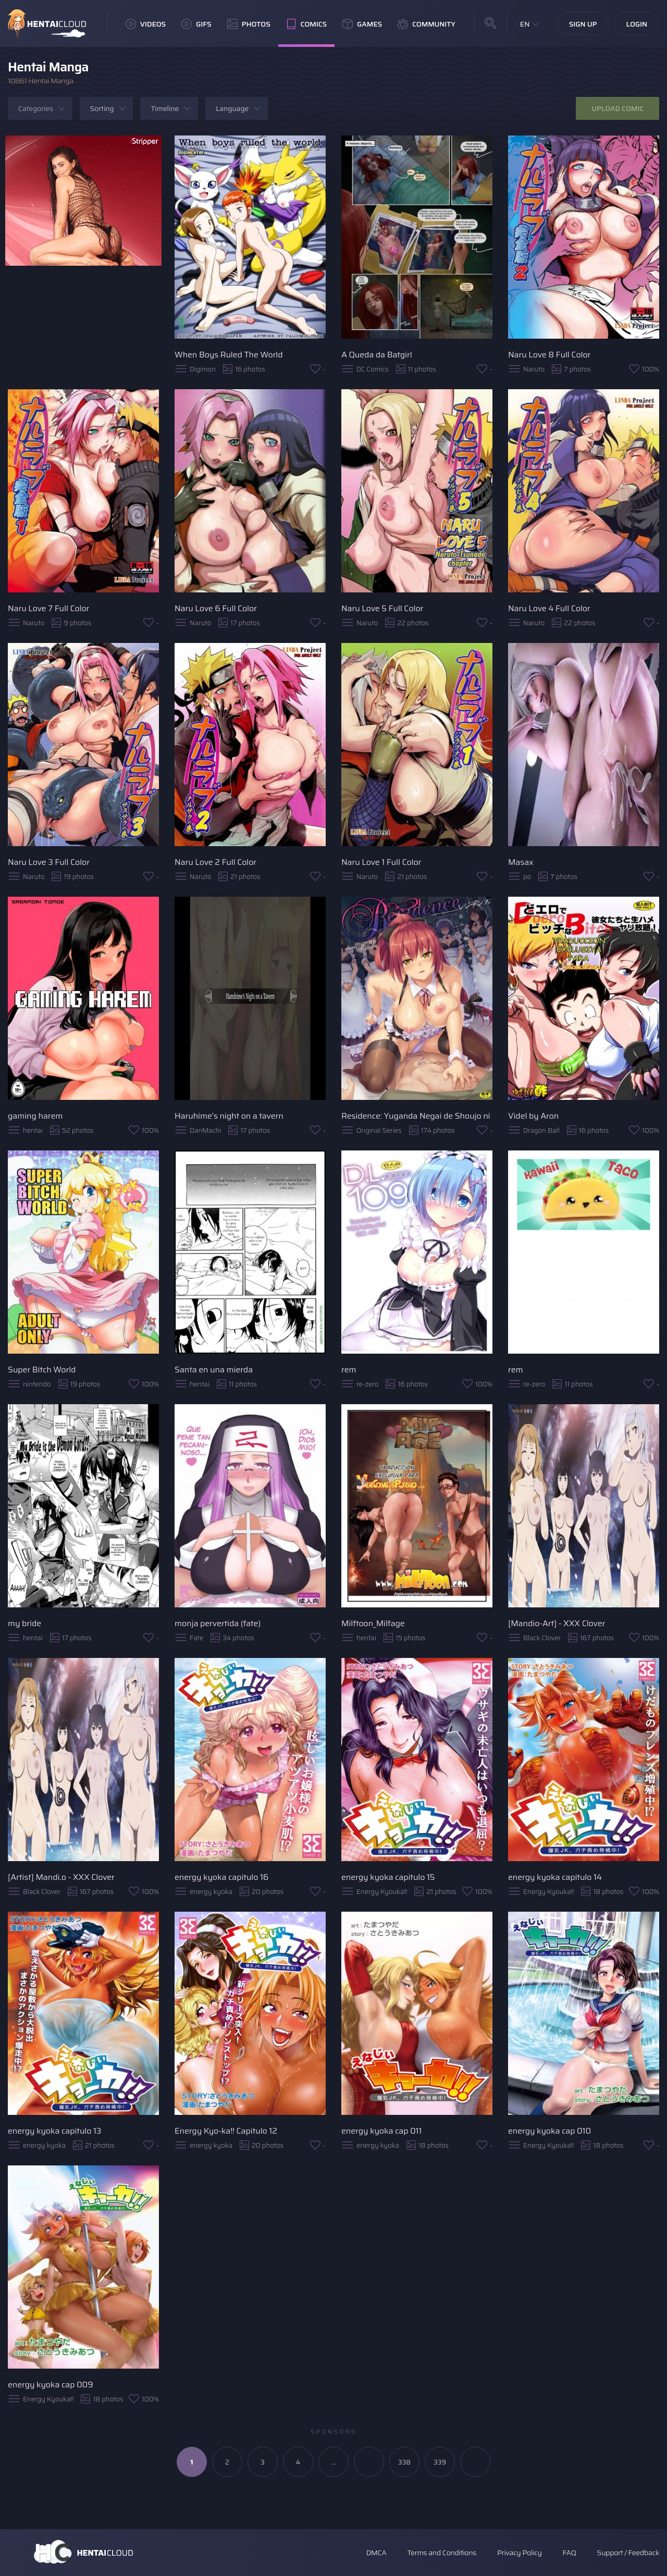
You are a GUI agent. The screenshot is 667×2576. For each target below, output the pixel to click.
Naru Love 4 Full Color (549, 608)
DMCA (376, 2552)
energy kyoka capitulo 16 (221, 1877)
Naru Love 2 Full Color (215, 862)
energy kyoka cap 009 (50, 2384)
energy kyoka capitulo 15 (388, 1877)
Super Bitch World (42, 1369)
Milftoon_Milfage (373, 1623)
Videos (146, 24)
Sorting (102, 108)
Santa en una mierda (214, 1369)
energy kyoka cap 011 (381, 2130)
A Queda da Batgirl (376, 354)
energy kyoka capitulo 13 (54, 2130)
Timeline (165, 108)
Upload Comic (617, 108)
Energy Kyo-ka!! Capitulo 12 (226, 2130)
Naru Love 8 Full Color (549, 354)
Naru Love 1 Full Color (381, 862)
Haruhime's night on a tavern (229, 1115)
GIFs (196, 24)
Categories (35, 108)
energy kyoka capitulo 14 (555, 1877)
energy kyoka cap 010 (549, 2130)
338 (404, 2462)
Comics (306, 24)
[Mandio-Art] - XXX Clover (556, 1623)
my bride (24, 1623)
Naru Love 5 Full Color (382, 608)
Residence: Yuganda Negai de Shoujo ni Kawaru (416, 1115)
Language (232, 108)
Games (362, 24)
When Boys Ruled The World (229, 354)
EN (525, 24)
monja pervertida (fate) (218, 1623)
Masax (521, 862)
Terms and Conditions (441, 2552)
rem (348, 1369)
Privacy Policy (519, 2552)
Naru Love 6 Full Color (216, 608)
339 (440, 2462)
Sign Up (583, 24)
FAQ (569, 2552)
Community (426, 24)
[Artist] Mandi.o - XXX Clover (61, 1877)
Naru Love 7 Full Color (48, 608)
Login (636, 24)
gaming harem (35, 1115)
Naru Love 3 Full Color (49, 862)
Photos (248, 24)
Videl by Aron (533, 1115)
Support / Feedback (628, 2552)
